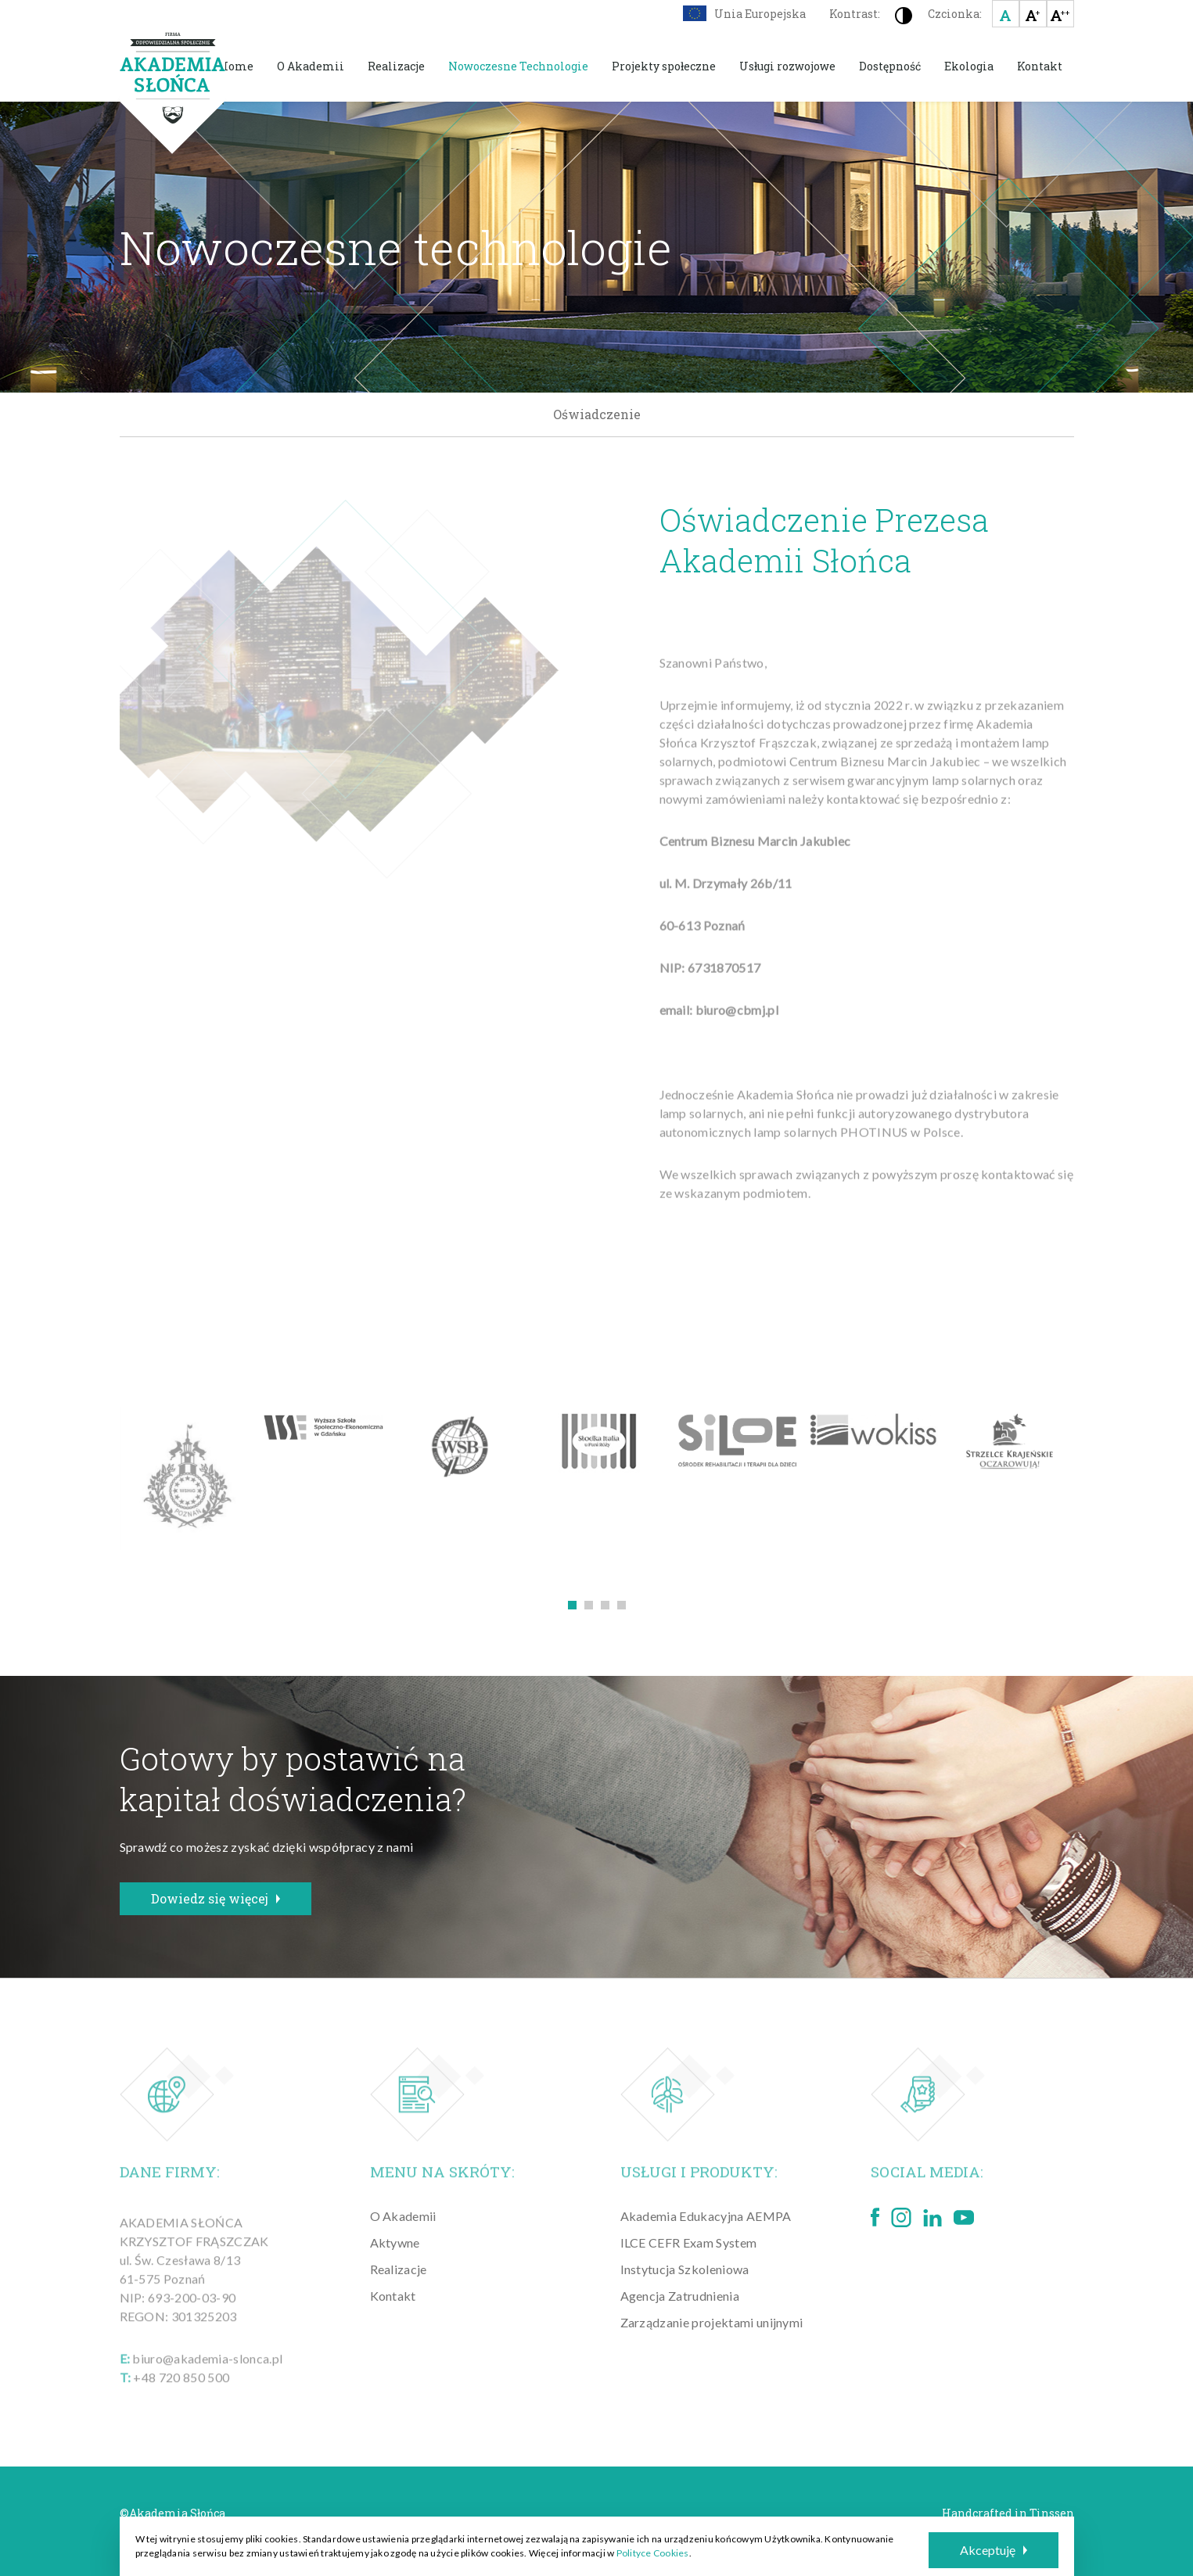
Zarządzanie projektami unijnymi (711, 2322)
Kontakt (1039, 66)
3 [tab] (605, 1605)
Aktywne (395, 2242)
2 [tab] (588, 1605)
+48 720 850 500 (181, 2393)
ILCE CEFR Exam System (688, 2242)
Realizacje (396, 66)
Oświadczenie (597, 414)
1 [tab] (572, 1605)
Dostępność (890, 66)
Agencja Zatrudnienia (679, 2295)
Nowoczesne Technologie (518, 66)
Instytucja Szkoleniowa (684, 2269)
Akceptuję (993, 2549)
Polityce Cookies (652, 2553)
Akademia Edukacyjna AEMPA (706, 2215)
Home (236, 66)
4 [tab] (621, 1605)
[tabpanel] (188, 1478)
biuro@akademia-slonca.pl (207, 2374)
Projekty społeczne (664, 66)
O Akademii (310, 66)
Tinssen (1052, 2513)
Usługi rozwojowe (787, 66)
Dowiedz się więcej (215, 1898)
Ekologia (969, 66)
